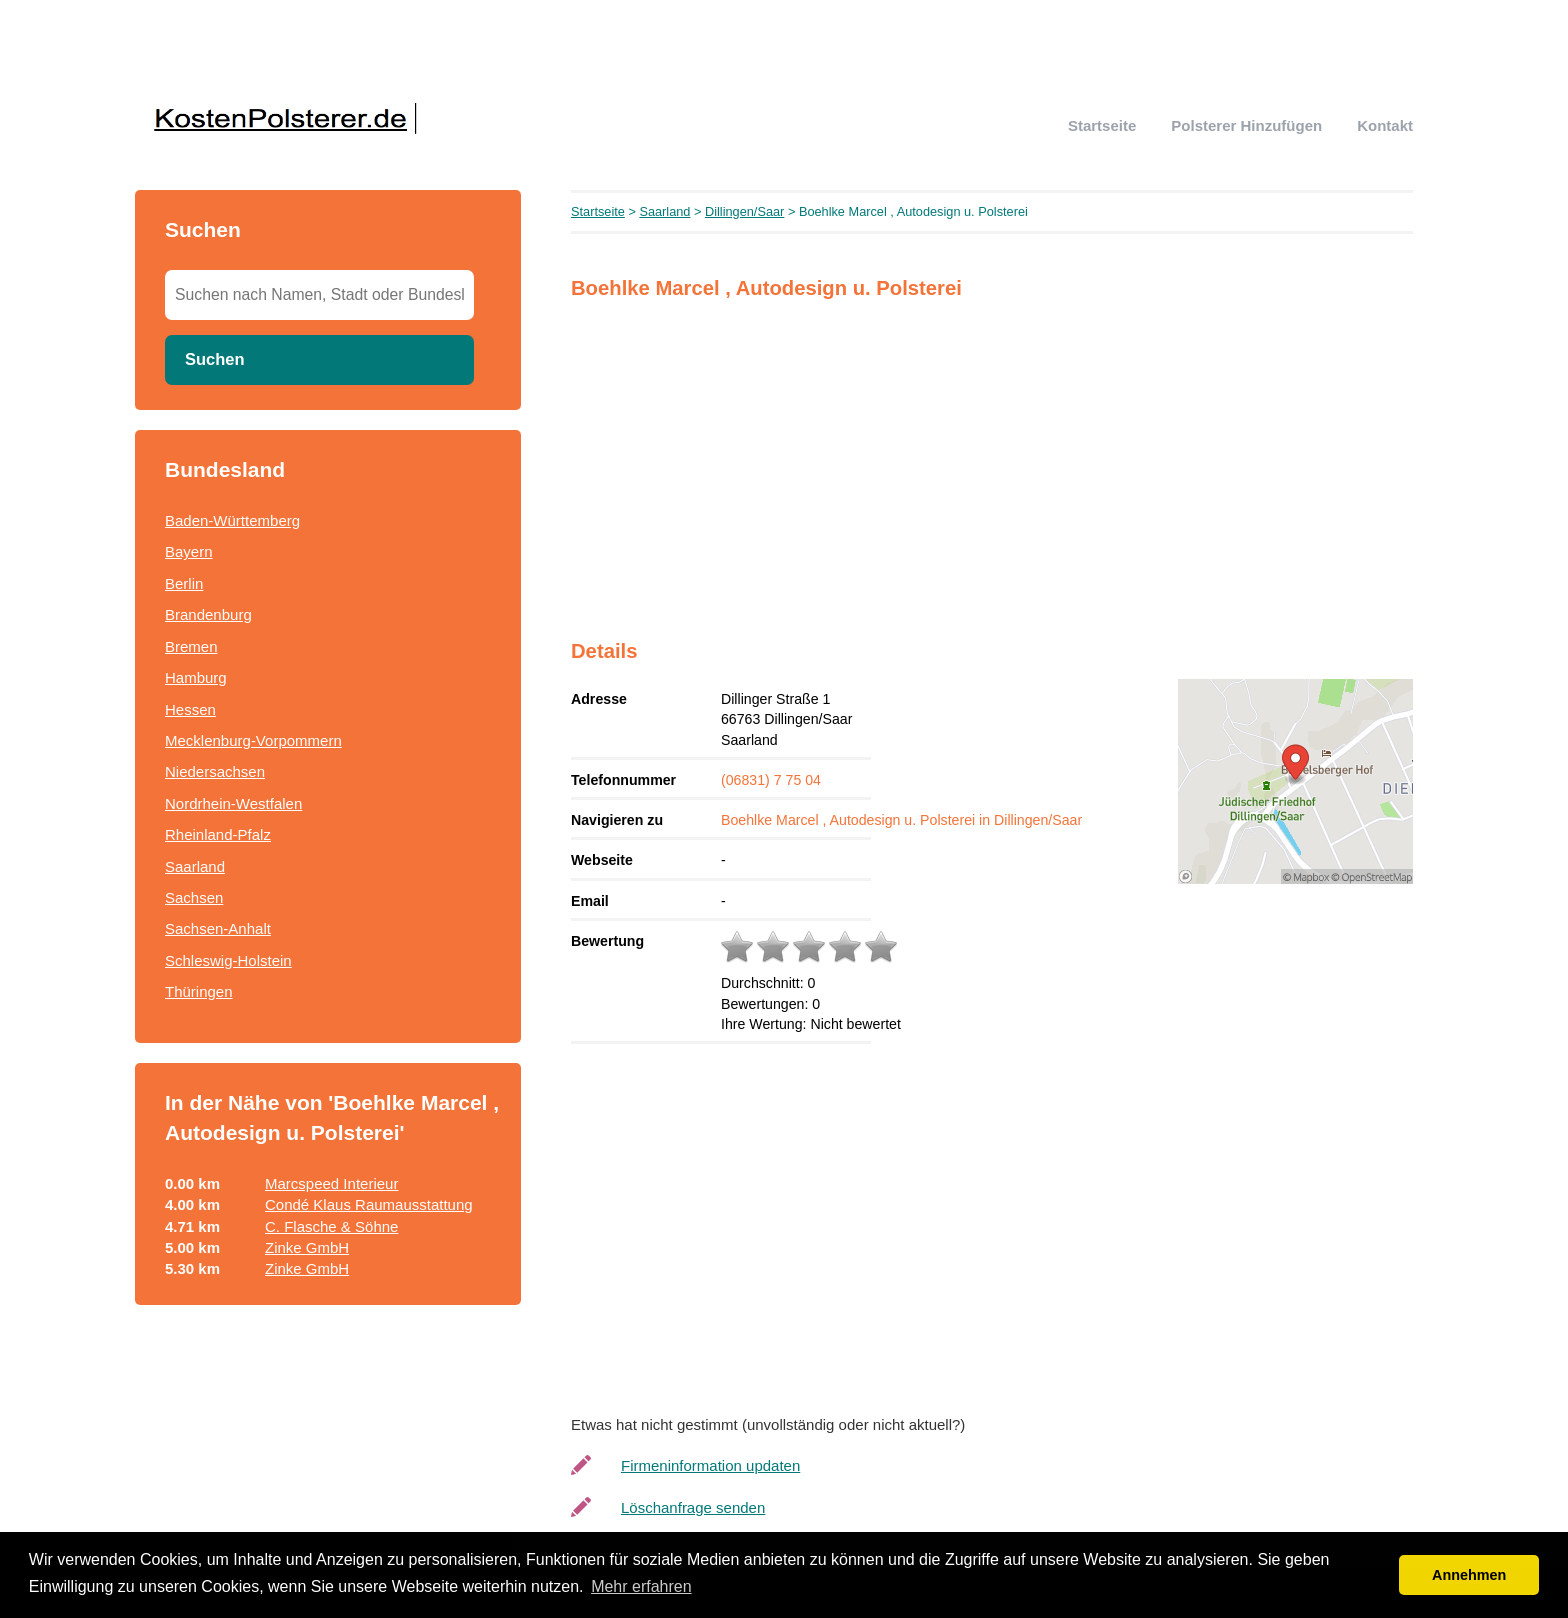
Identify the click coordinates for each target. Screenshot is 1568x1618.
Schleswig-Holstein (228, 960)
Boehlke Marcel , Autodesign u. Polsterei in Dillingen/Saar (901, 820)
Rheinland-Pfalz (218, 834)
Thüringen (199, 991)
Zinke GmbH (307, 1247)
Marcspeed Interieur (331, 1183)
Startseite (1102, 125)
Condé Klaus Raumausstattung (369, 1204)
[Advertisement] (992, 457)
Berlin (184, 583)
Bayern (189, 551)
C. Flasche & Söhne (331, 1226)
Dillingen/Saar (744, 211)
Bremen (191, 646)
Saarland (195, 866)
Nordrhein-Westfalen (233, 803)
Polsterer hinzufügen (1246, 125)
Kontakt (1385, 125)
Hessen (190, 709)
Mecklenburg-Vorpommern (253, 740)
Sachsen (194, 897)
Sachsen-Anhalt (218, 928)
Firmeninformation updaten (710, 1465)
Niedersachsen (215, 771)
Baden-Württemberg (232, 520)
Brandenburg (208, 614)
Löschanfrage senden (693, 1507)
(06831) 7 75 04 (771, 780)
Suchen (215, 359)
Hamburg (196, 677)
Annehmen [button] (1469, 1575)
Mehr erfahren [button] (641, 1586)
